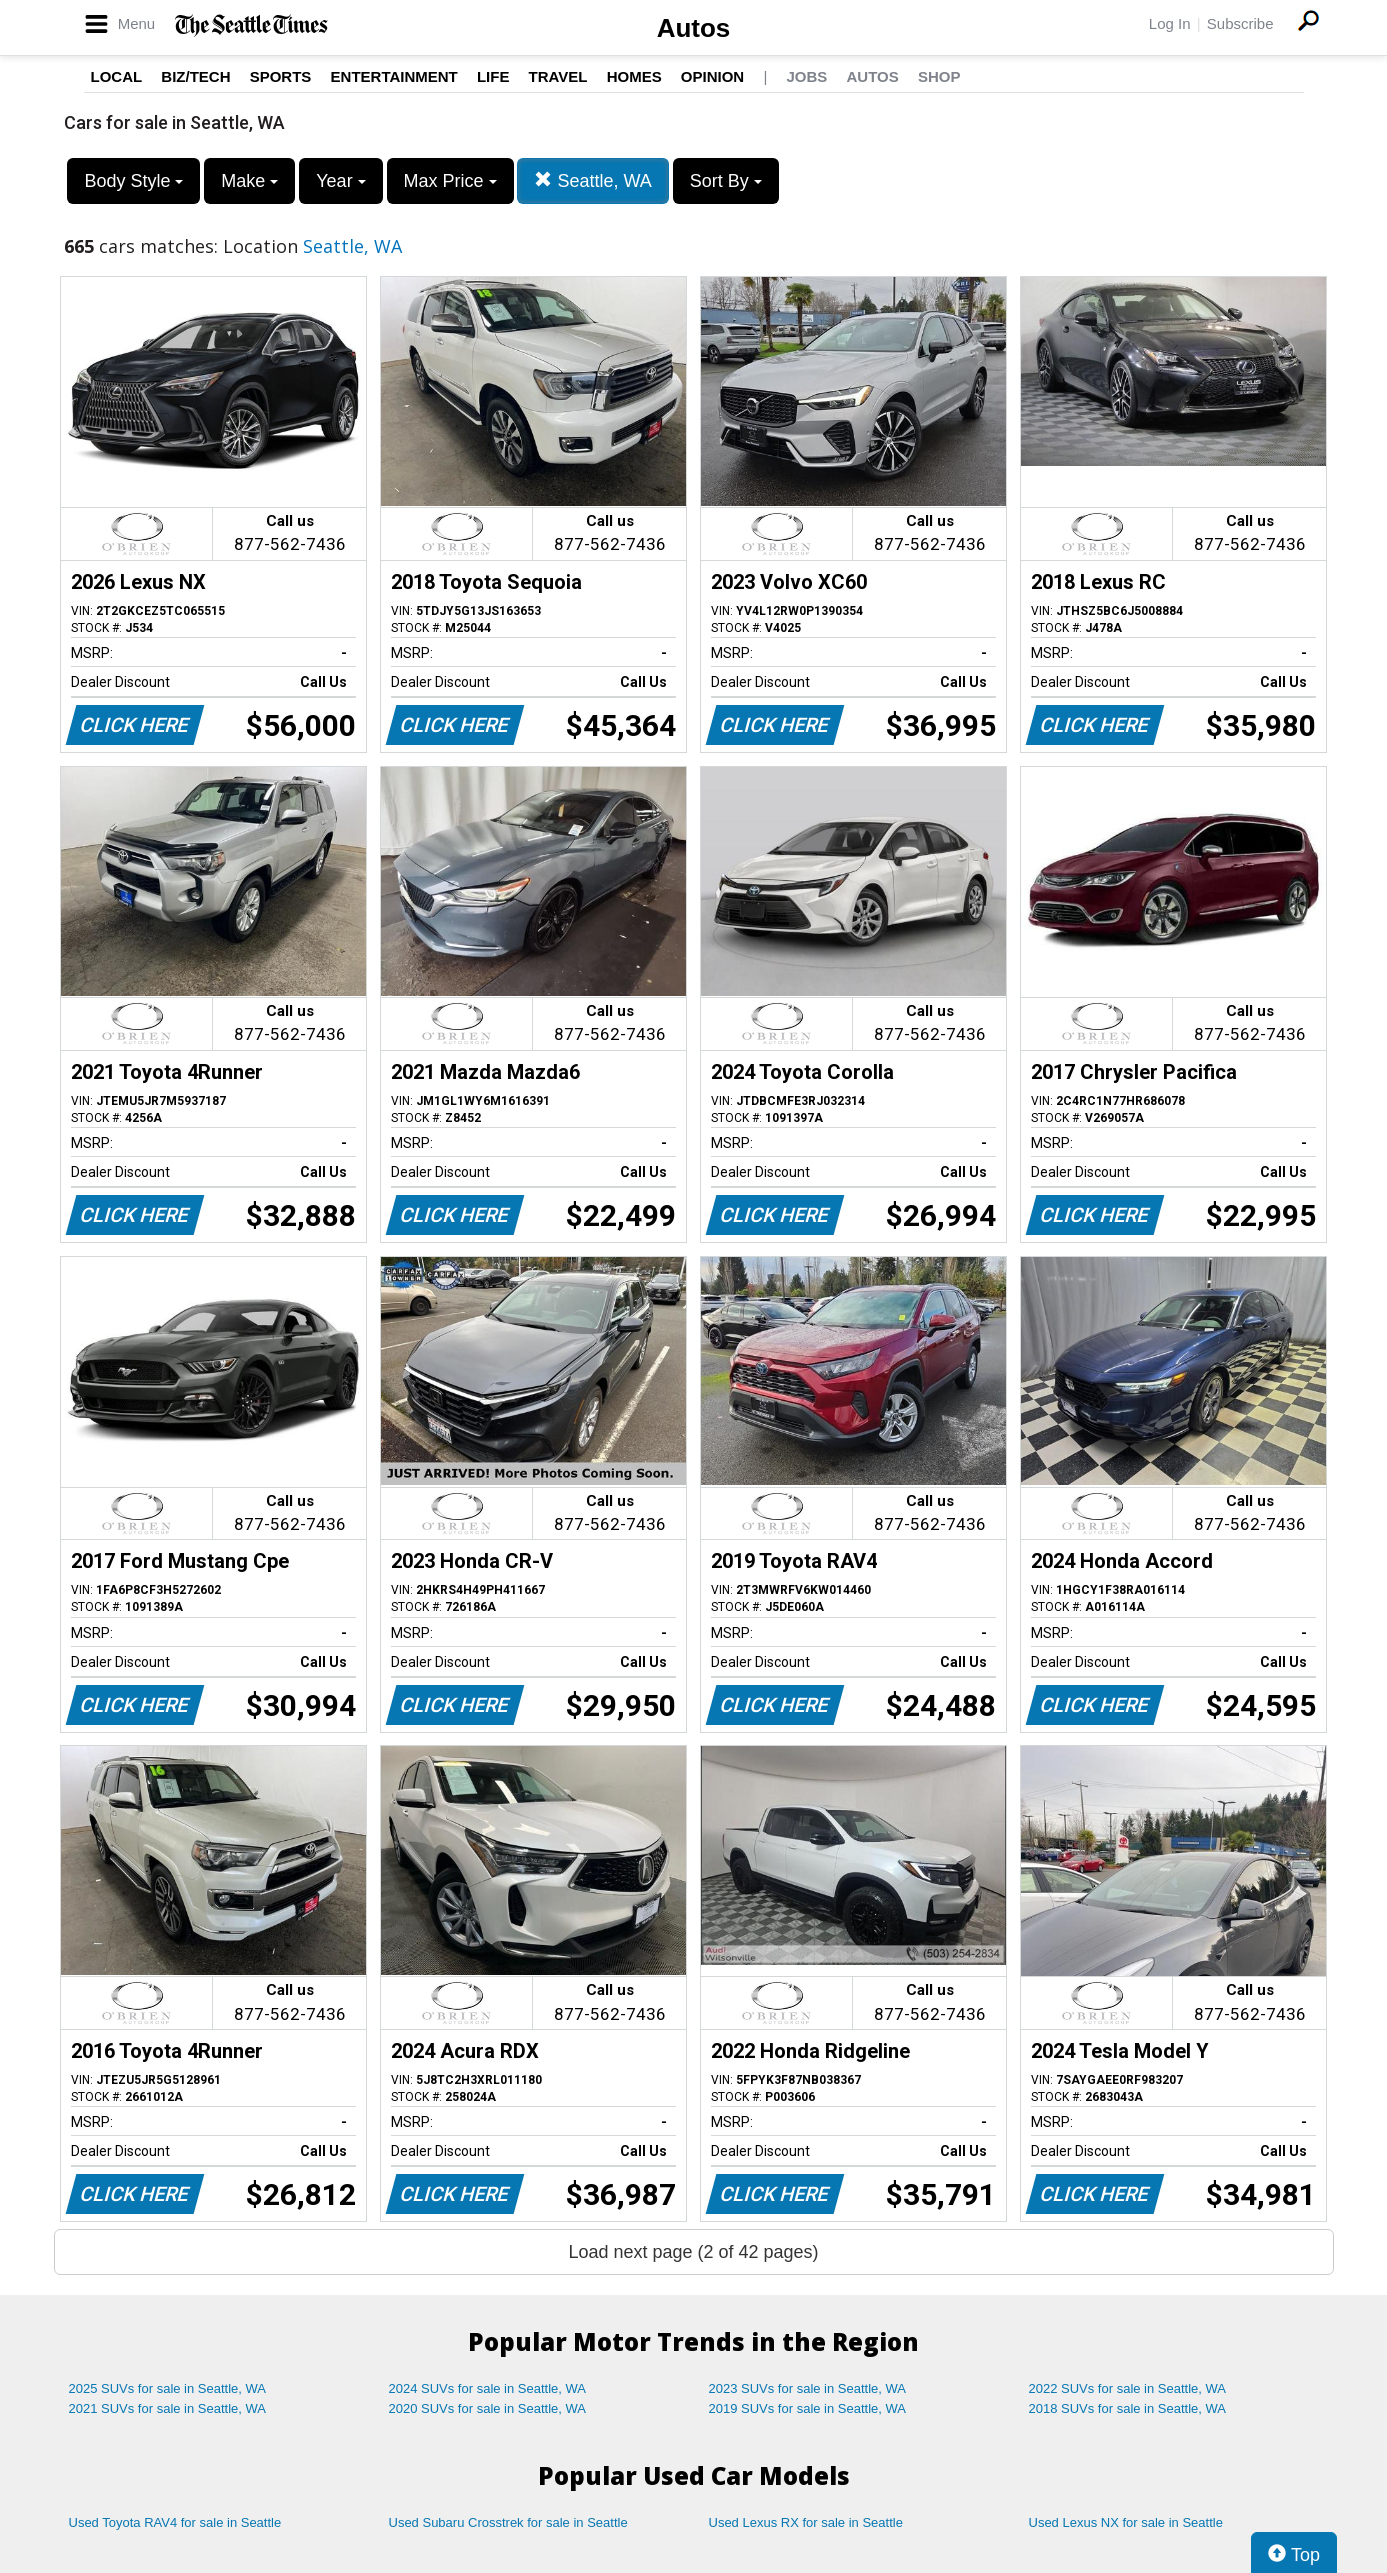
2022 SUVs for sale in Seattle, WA (1128, 2388)
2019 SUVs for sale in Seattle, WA (808, 2408)
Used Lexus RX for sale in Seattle (806, 2522)
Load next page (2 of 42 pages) (693, 2252)
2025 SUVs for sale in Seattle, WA (168, 2388)
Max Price (450, 181)
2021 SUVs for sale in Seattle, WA (168, 2408)
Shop (939, 76)
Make (249, 181)
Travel (558, 76)
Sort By (726, 181)
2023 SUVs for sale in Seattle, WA (808, 2388)
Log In (1170, 23)
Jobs (806, 76)
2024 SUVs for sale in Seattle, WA (488, 2388)
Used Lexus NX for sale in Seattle (1126, 2522)
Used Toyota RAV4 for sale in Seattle (175, 2522)
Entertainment (394, 76)
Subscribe (1240, 23)
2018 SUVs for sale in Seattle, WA (1128, 2408)
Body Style (133, 181)
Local (117, 76)
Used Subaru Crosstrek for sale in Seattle (508, 2522)
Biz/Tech (195, 76)
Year (340, 181)
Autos (694, 28)
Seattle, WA (592, 180)
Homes (634, 76)
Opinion (712, 76)
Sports (281, 76)
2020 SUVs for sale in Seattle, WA (488, 2408)
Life (493, 76)
